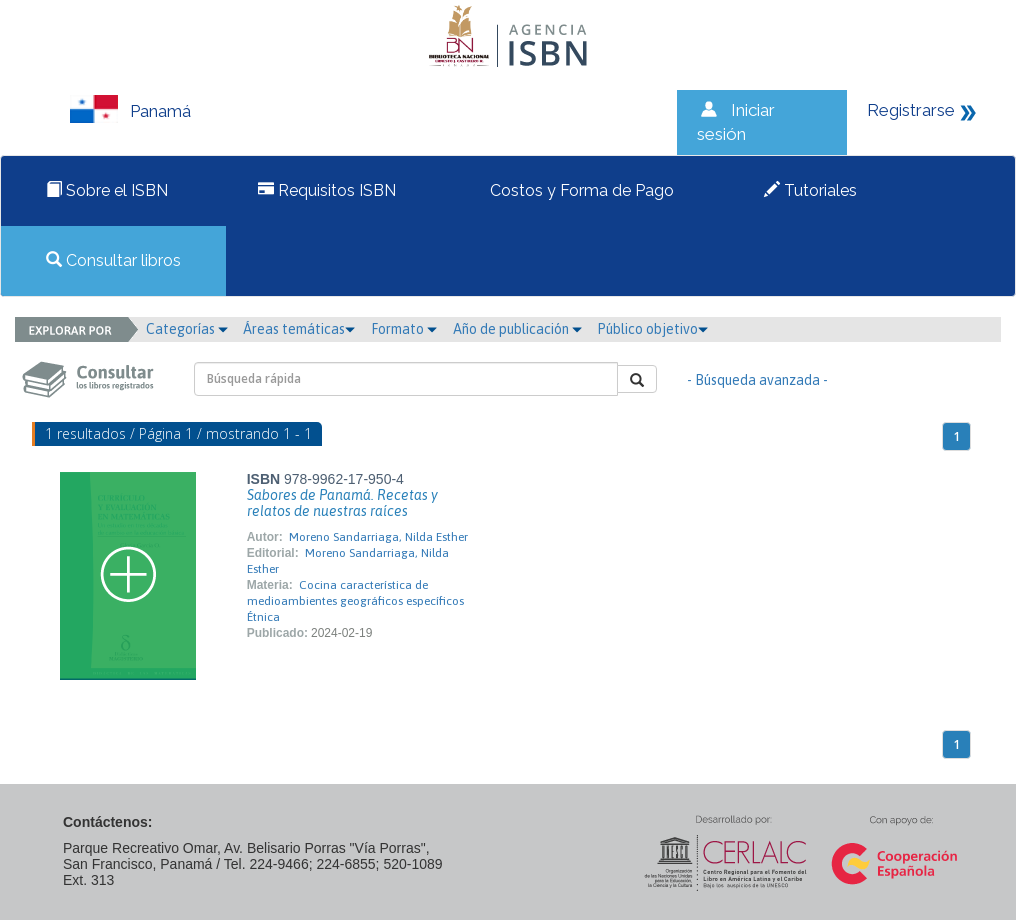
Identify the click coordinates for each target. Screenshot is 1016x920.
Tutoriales (810, 190)
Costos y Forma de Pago (580, 190)
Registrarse (911, 110)
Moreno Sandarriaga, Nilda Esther (378, 537)
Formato (404, 329)
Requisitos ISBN (327, 190)
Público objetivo (652, 329)
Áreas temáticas (299, 329)
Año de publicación (517, 329)
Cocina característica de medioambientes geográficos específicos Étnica (355, 601)
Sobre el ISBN (107, 190)
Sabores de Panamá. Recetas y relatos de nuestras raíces (342, 503)
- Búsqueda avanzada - (757, 380)
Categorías (187, 329)
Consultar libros (113, 260)
